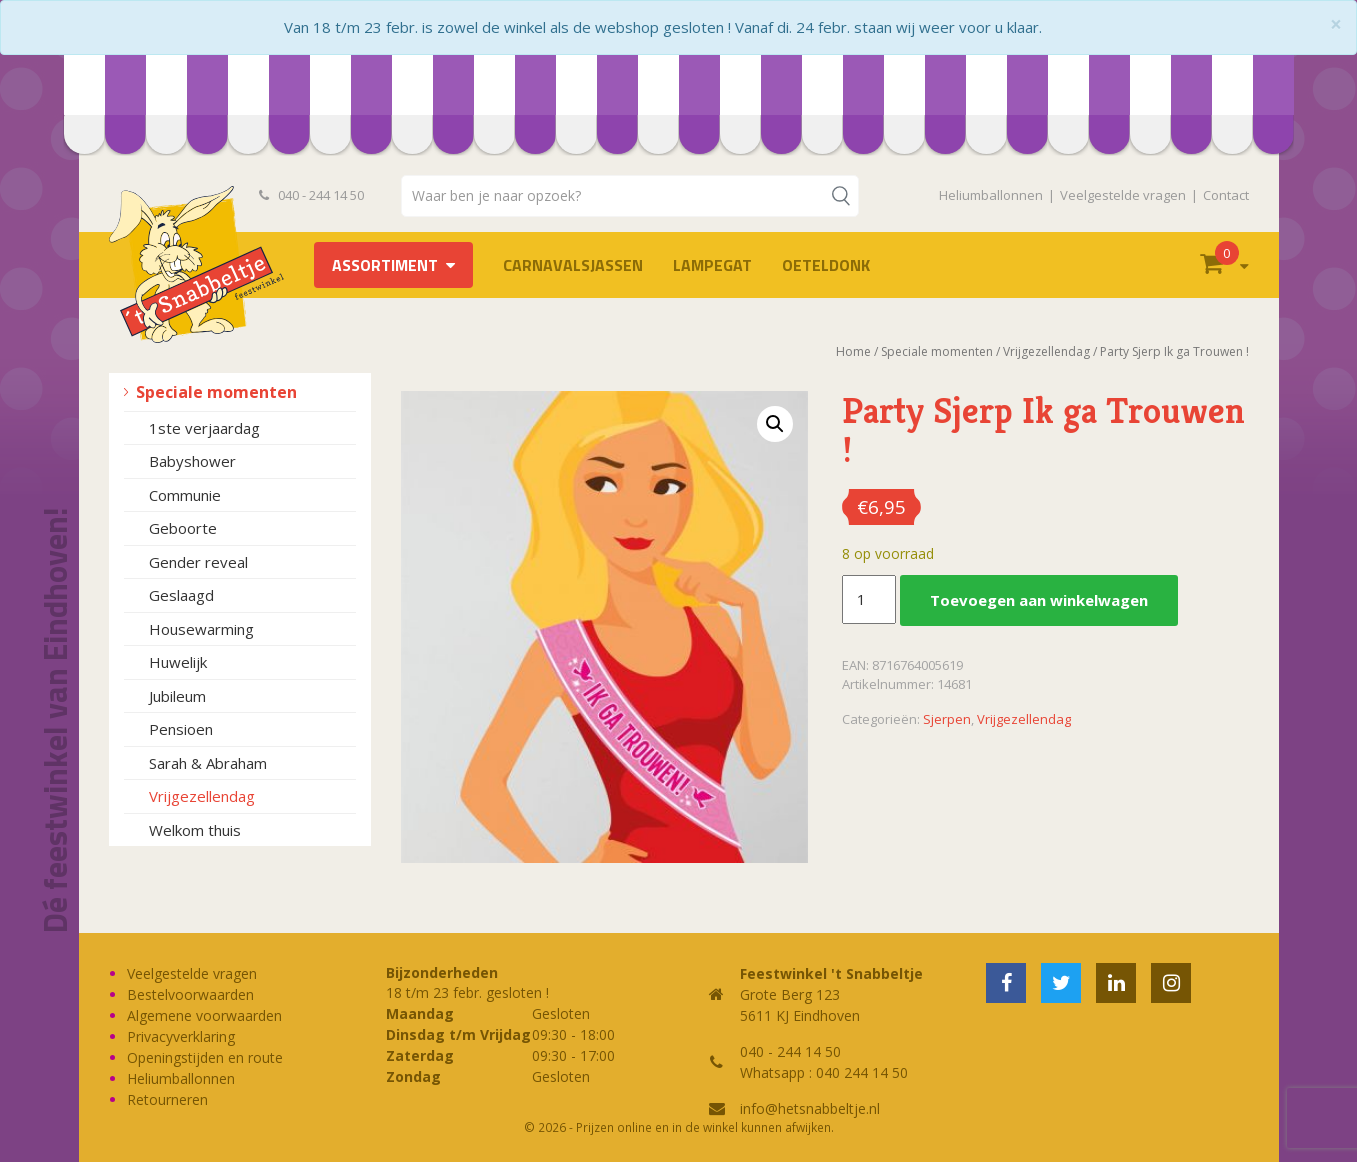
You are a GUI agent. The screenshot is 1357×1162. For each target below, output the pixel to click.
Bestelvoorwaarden (190, 994)
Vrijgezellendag (202, 796)
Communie (185, 495)
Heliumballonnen (991, 195)
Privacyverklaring (181, 1036)
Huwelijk (178, 662)
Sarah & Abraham (208, 763)
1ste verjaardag (204, 428)
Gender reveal (198, 562)
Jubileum (177, 696)
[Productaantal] (869, 600)
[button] (775, 424)
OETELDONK (826, 265)
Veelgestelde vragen (1123, 195)
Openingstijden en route (205, 1057)
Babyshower (192, 461)
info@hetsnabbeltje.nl (810, 1108)
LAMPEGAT (712, 265)
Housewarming (201, 629)
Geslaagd (181, 595)
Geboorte (183, 528)
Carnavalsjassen (573, 265)
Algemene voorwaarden (204, 1015)
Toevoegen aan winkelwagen (1039, 600)
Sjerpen (947, 719)
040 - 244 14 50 (312, 195)
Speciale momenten (216, 392)
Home (853, 351)
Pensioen (181, 729)
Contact (1226, 195)
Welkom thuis (195, 830)
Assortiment (385, 265)
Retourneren (167, 1099)
